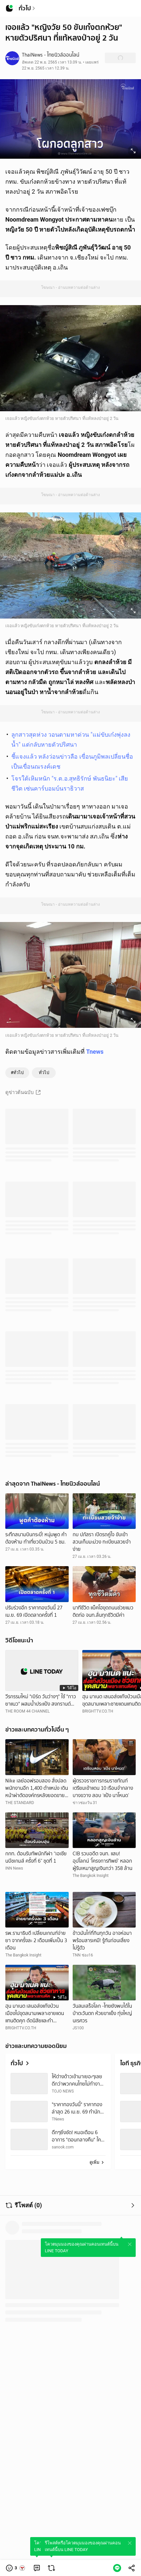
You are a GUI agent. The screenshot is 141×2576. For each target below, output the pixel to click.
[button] (16, 2568)
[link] (36, 2568)
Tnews (95, 1051)
